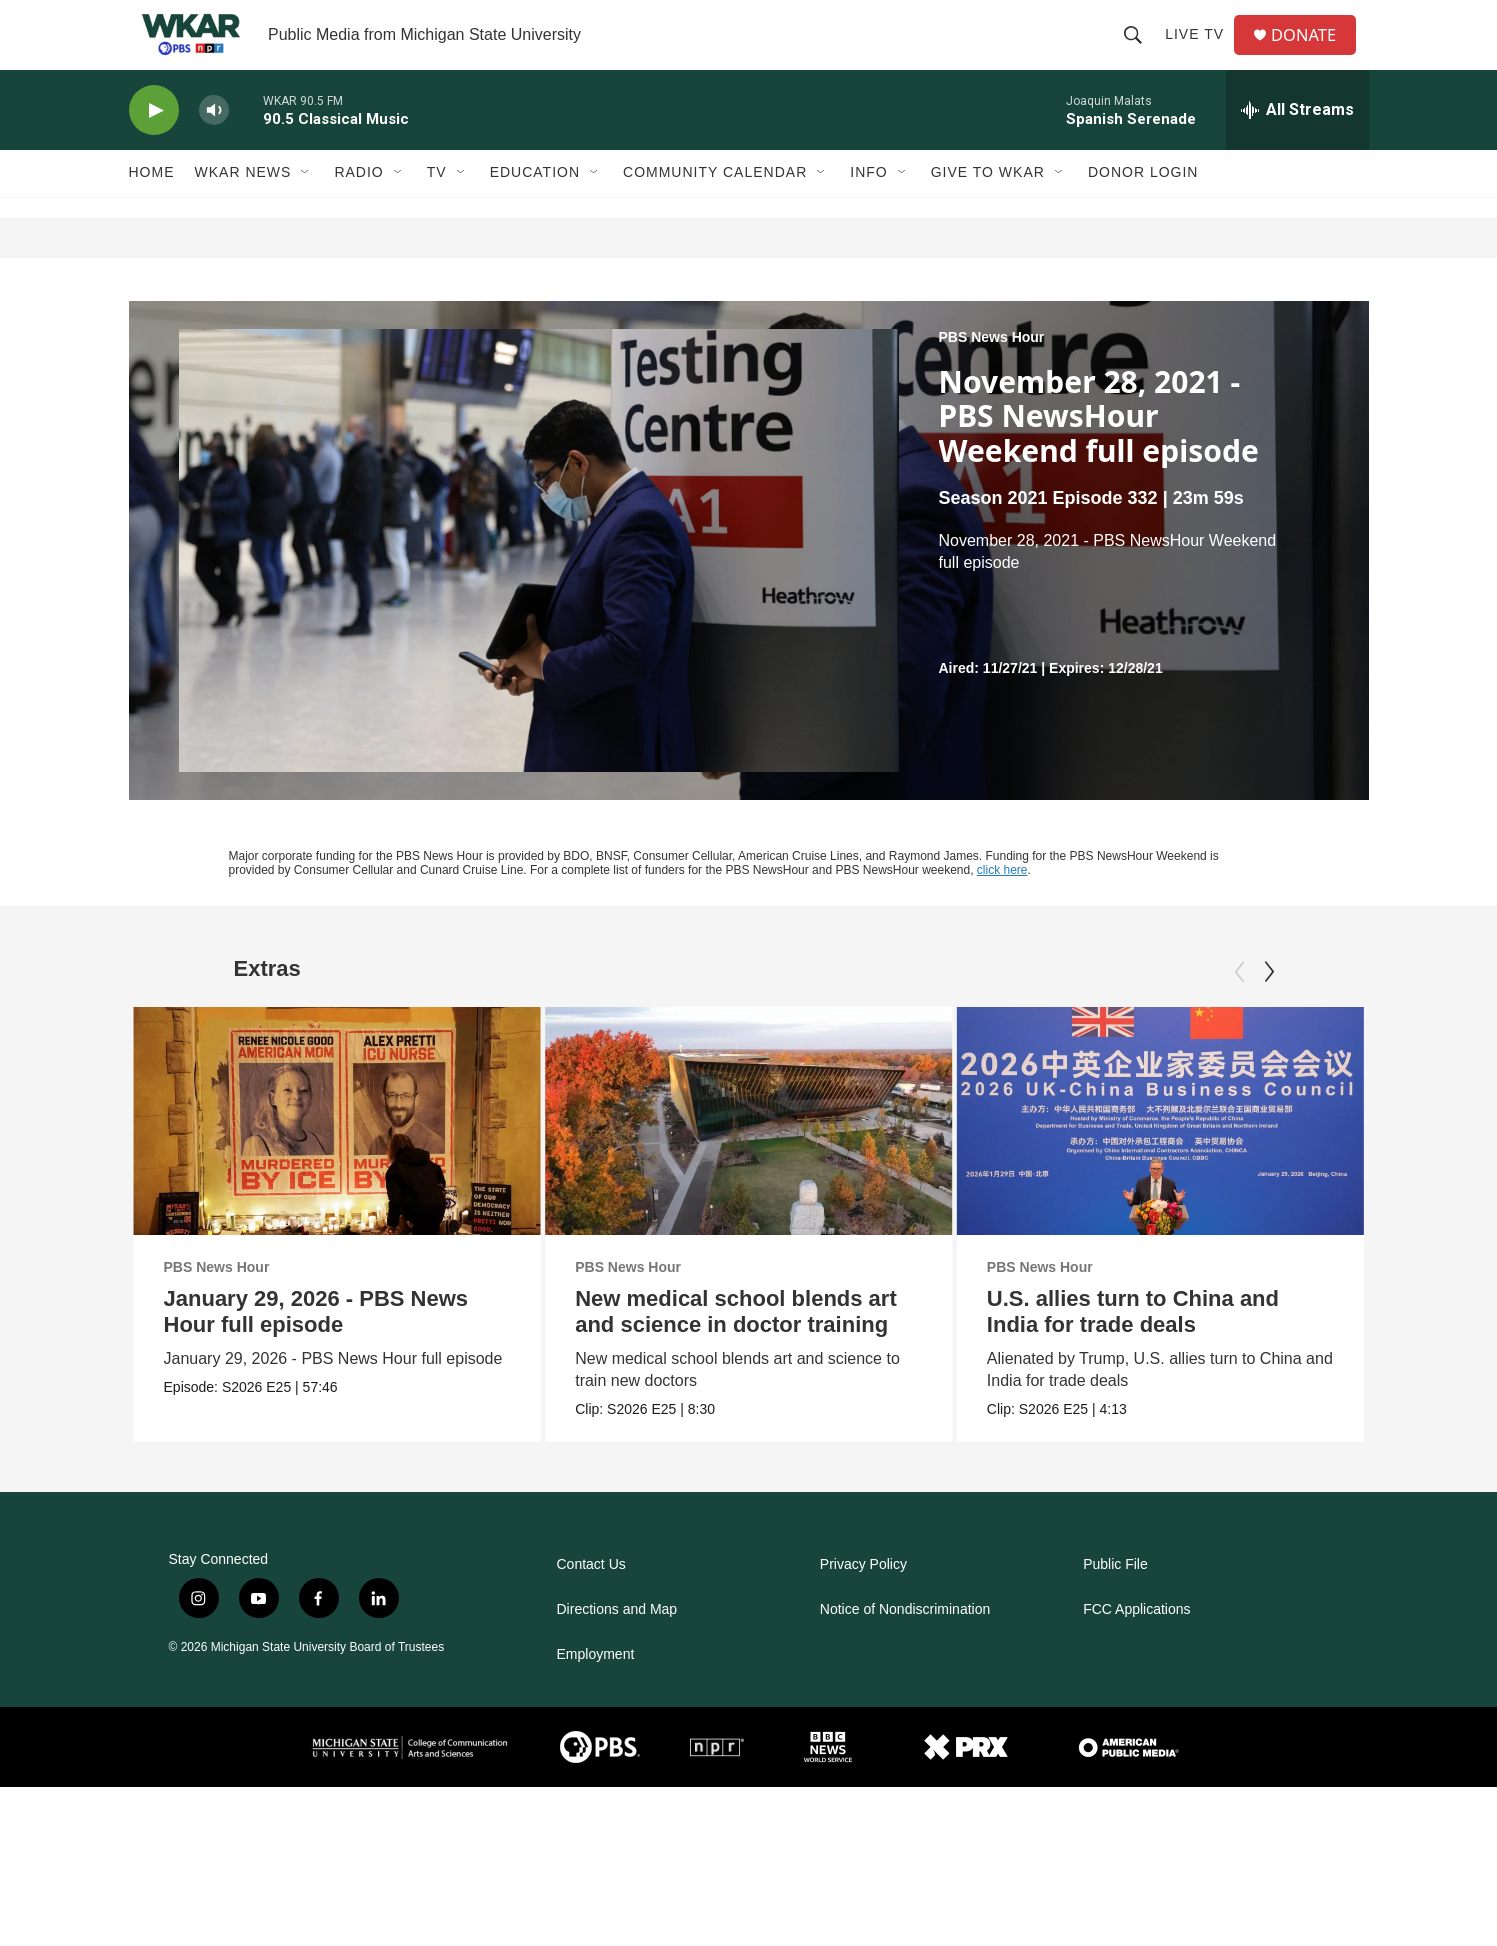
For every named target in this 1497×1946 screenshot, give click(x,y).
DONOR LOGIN (1143, 208)
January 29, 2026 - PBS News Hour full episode (316, 1346)
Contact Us (591, 1599)
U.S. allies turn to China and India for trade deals (1190, 1346)
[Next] (1269, 1007)
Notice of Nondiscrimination (905, 1644)
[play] (154, 145)
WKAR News (243, 208)
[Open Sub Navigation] (306, 208)
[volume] (214, 145)
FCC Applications (1136, 1644)
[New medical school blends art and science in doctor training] (750, 1156)
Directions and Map (617, 1644)
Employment (596, 1689)
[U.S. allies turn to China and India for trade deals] (1217, 1156)
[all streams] (1297, 145)
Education (535, 208)
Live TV (1200, 52)
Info (868, 208)
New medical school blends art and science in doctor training (738, 1346)
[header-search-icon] (1139, 52)
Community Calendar (715, 208)
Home (152, 208)
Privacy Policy (863, 1599)
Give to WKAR (988, 208)
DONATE (1312, 52)
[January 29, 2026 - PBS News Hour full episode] (337, 1156)
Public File (1115, 1599)
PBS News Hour (992, 372)
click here (1002, 905)
